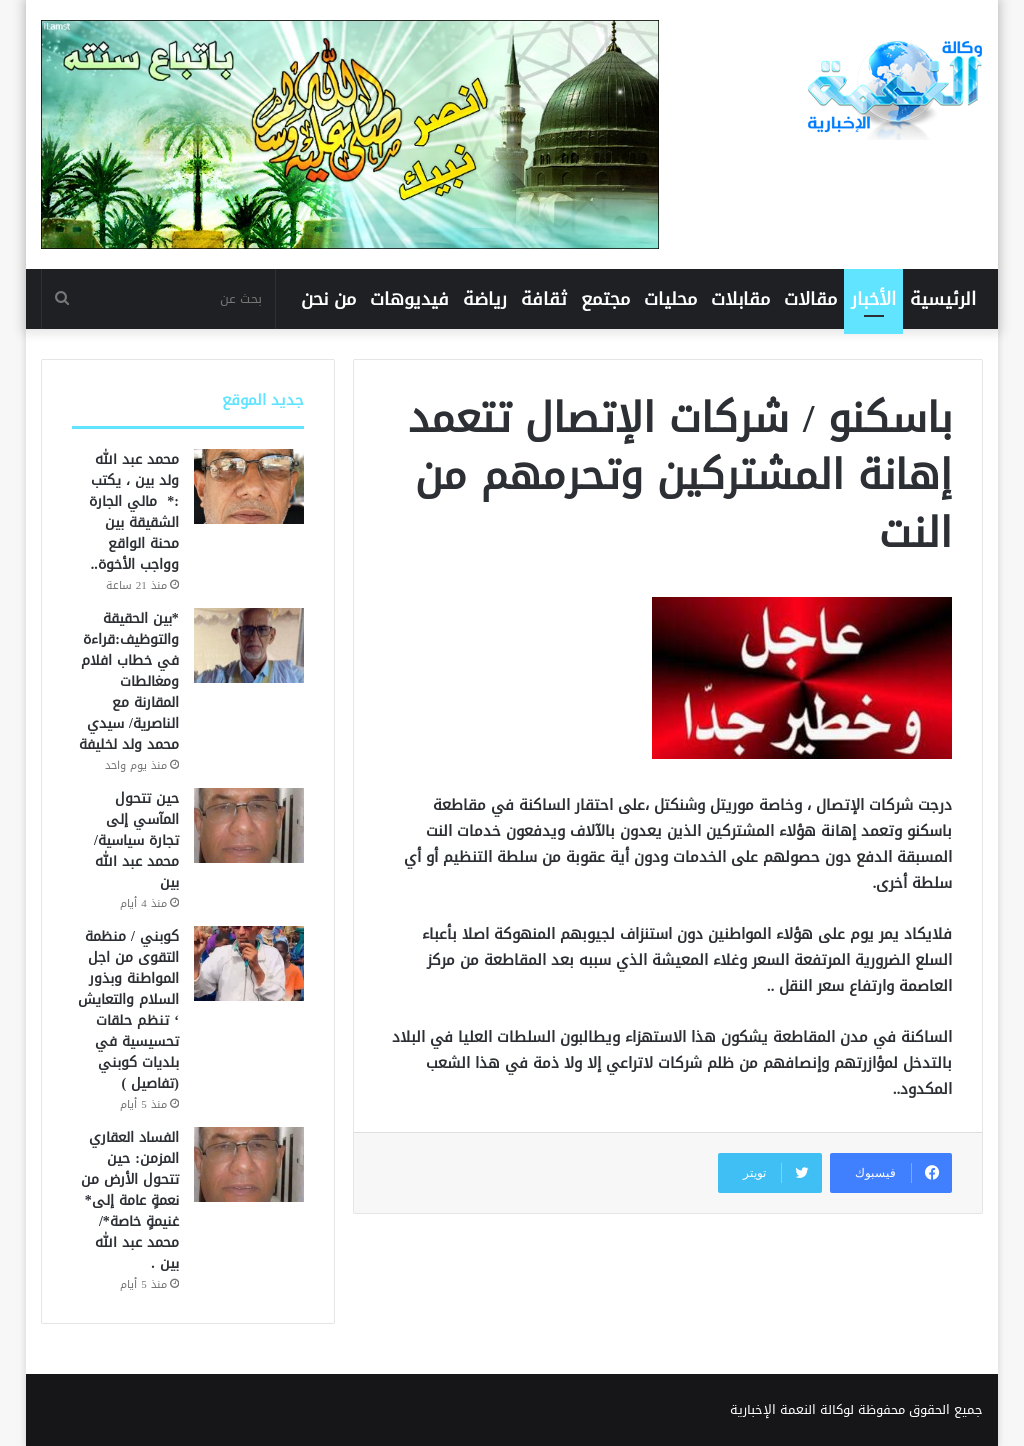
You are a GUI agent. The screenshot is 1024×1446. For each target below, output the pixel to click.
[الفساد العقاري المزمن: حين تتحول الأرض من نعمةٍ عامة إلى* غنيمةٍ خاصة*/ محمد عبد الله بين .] (249, 1164)
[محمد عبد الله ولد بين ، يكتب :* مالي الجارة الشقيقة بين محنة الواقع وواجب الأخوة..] (249, 486)
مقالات (810, 299)
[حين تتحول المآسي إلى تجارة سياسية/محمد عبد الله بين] (249, 825)
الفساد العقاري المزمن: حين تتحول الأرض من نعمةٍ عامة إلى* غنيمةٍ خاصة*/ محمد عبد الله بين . (130, 1200)
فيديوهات (409, 299)
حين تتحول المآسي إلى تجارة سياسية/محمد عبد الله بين (136, 840)
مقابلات (740, 299)
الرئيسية (943, 299)
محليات (670, 299)
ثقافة (544, 299)
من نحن (328, 299)
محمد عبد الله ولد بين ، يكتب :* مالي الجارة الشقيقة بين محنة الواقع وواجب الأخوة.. (134, 512)
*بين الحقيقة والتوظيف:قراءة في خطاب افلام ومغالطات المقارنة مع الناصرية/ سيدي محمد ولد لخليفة (129, 681)
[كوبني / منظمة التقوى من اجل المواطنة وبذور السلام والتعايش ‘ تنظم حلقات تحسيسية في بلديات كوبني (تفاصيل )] (249, 963)
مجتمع (605, 299)
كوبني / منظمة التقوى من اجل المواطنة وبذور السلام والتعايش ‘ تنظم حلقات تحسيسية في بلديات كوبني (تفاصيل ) (128, 1010)
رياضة (485, 299)
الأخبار (873, 299)
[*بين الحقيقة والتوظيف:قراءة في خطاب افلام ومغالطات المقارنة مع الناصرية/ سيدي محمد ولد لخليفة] (249, 645)
